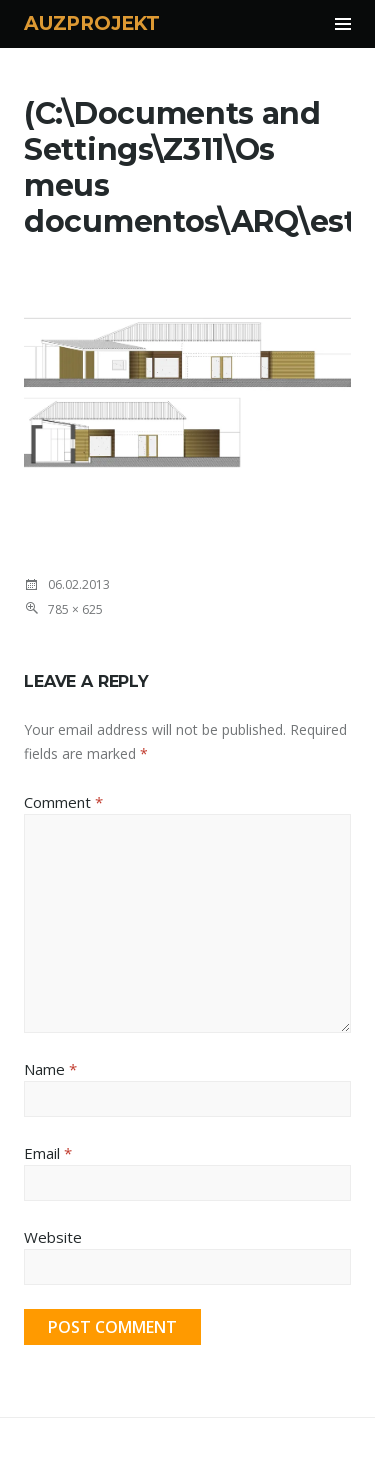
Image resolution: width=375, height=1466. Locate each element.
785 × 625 (75, 609)
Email (48, 1153)
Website (53, 1237)
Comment (63, 802)
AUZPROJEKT (92, 23)
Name (50, 1069)
